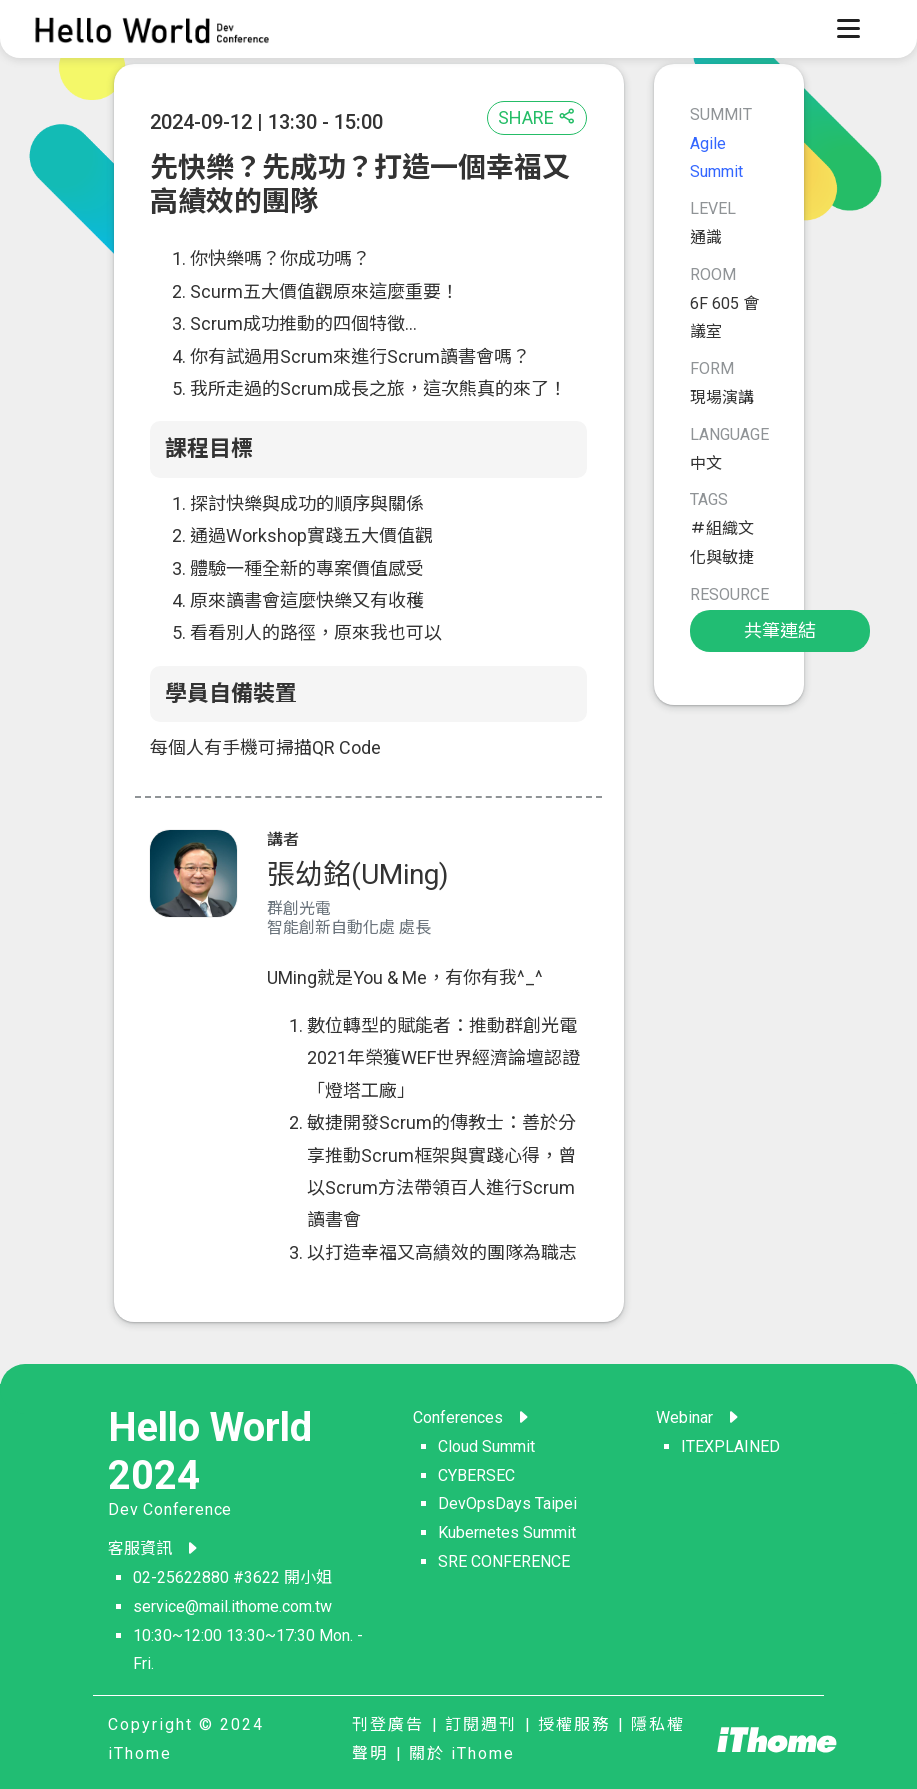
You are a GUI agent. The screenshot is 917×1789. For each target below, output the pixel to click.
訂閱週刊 (481, 1724)
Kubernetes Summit (507, 1532)
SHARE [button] (537, 117)
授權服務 (574, 1724)
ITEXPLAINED (730, 1446)
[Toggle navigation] (848, 29)
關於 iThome (462, 1753)
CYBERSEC (476, 1475)
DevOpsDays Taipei (507, 1503)
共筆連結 (780, 630)
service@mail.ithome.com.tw (232, 1606)
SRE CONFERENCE (504, 1561)
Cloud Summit (486, 1446)
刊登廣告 (388, 1724)
